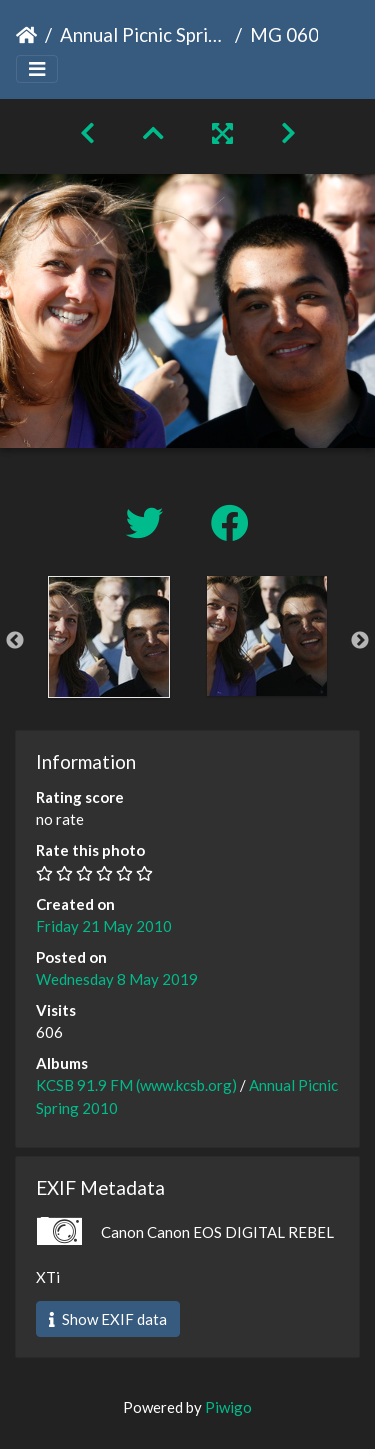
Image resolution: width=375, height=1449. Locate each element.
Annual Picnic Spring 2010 (143, 34)
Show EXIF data (108, 1319)
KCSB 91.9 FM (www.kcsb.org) (136, 1085)
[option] (109, 637)
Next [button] (360, 641)
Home (26, 35)
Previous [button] (15, 641)
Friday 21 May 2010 (104, 926)
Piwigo (228, 1407)
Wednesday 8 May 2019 (117, 979)
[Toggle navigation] (37, 69)
